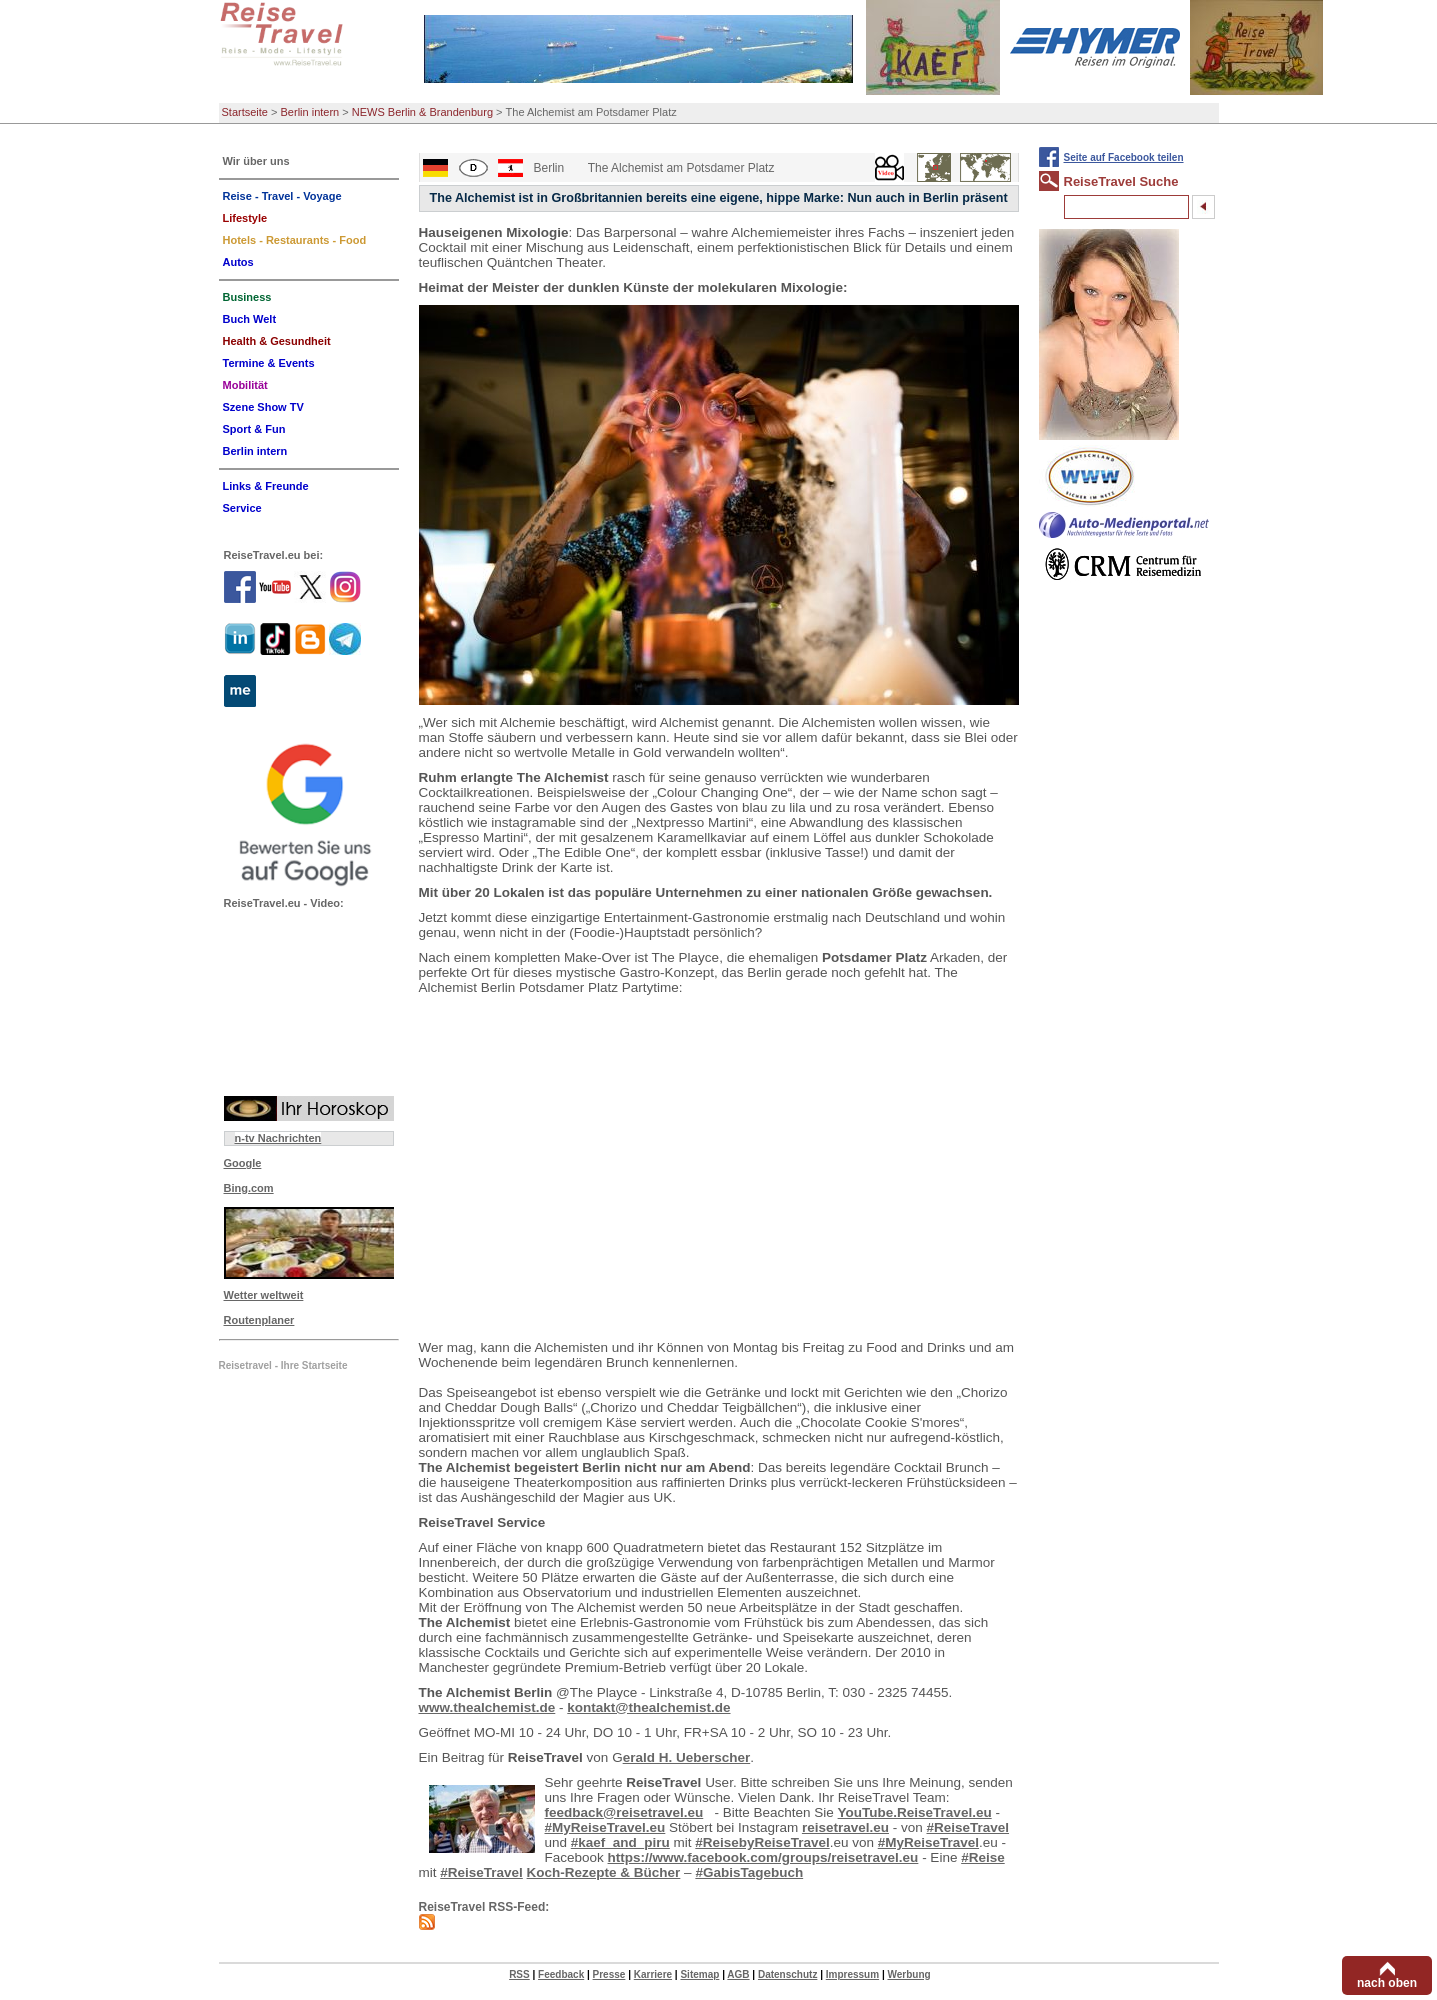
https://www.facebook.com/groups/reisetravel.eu (763, 1857)
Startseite (245, 112)
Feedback (561, 1974)
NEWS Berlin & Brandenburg (422, 112)
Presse (609, 1974)
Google (243, 1163)
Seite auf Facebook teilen (1124, 157)
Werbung (908, 1974)
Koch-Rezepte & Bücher (604, 1872)
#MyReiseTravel (928, 1842)
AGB (738, 1974)
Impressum (852, 1974)
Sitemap (699, 1974)
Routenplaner (259, 1320)
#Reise (983, 1857)
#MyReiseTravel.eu (605, 1827)
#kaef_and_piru (620, 1842)
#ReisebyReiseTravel (762, 1842)
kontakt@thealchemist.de (648, 1707)
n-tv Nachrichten (278, 1138)
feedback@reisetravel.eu (624, 1812)
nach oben (1387, 1983)
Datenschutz (787, 1974)
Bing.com (249, 1188)
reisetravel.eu (845, 1827)
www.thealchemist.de (487, 1707)
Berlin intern (310, 112)
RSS (519, 1974)
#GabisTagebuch (749, 1872)
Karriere (653, 1974)
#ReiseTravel (967, 1827)
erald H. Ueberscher (687, 1757)
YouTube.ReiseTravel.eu (915, 1812)
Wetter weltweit (264, 1295)
